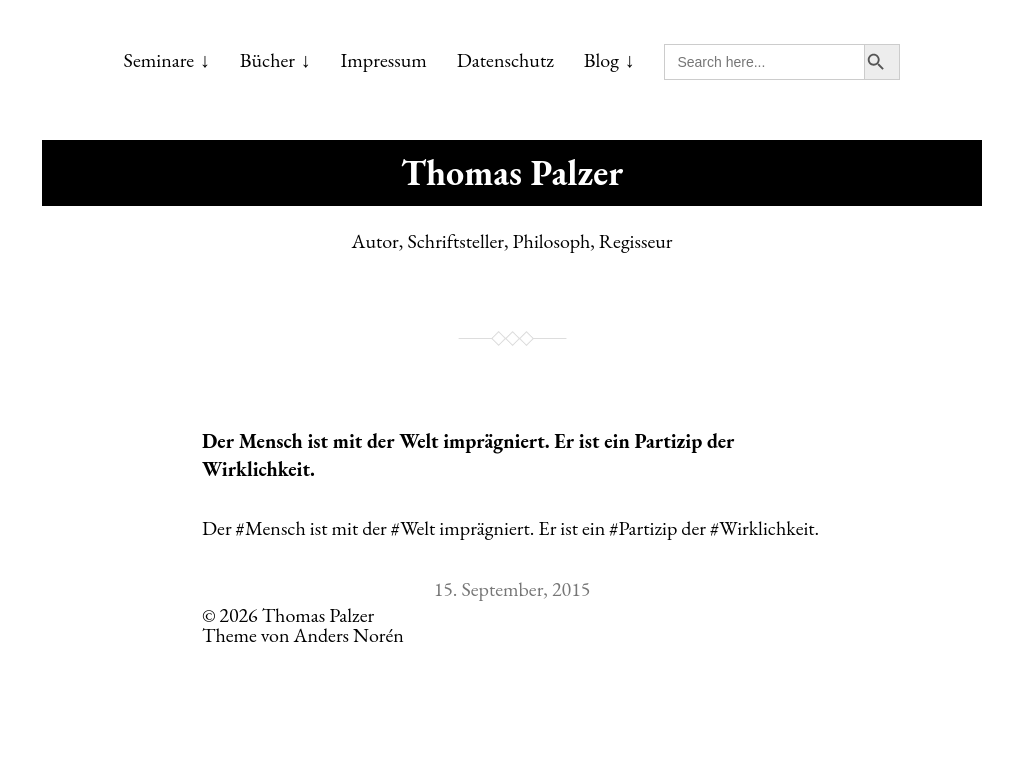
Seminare (159, 60)
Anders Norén (349, 635)
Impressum (384, 60)
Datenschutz (505, 60)
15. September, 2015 (512, 589)
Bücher (267, 60)
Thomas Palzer (512, 172)
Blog (601, 60)
